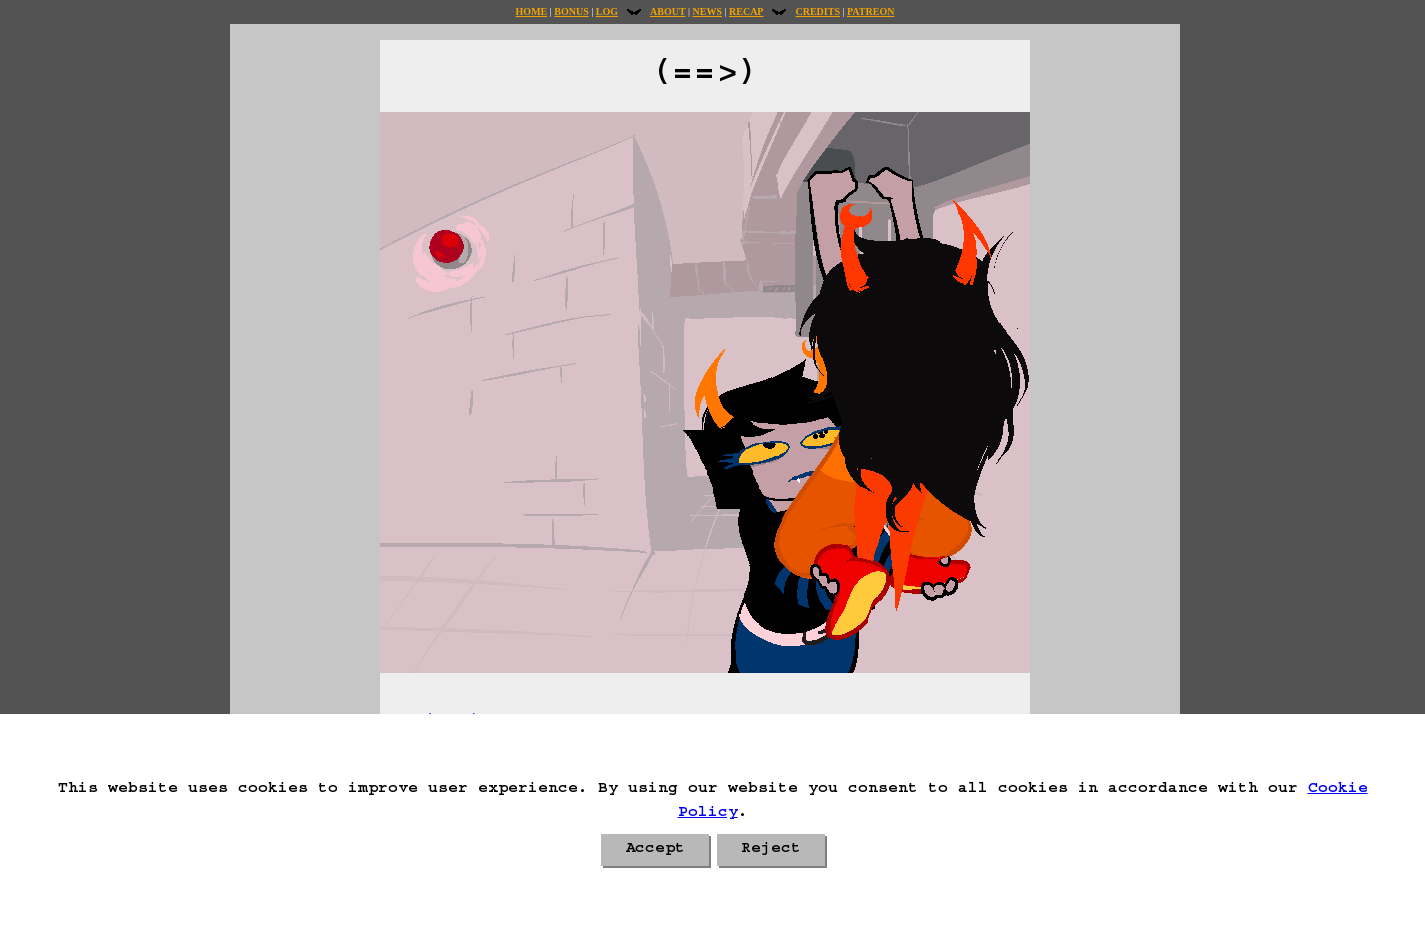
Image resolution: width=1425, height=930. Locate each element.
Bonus (571, 11)
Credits (817, 11)
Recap (746, 11)
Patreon (870, 11)
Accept (655, 850)
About (668, 11)
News (707, 11)
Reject (771, 850)
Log (607, 11)
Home (532, 11)
